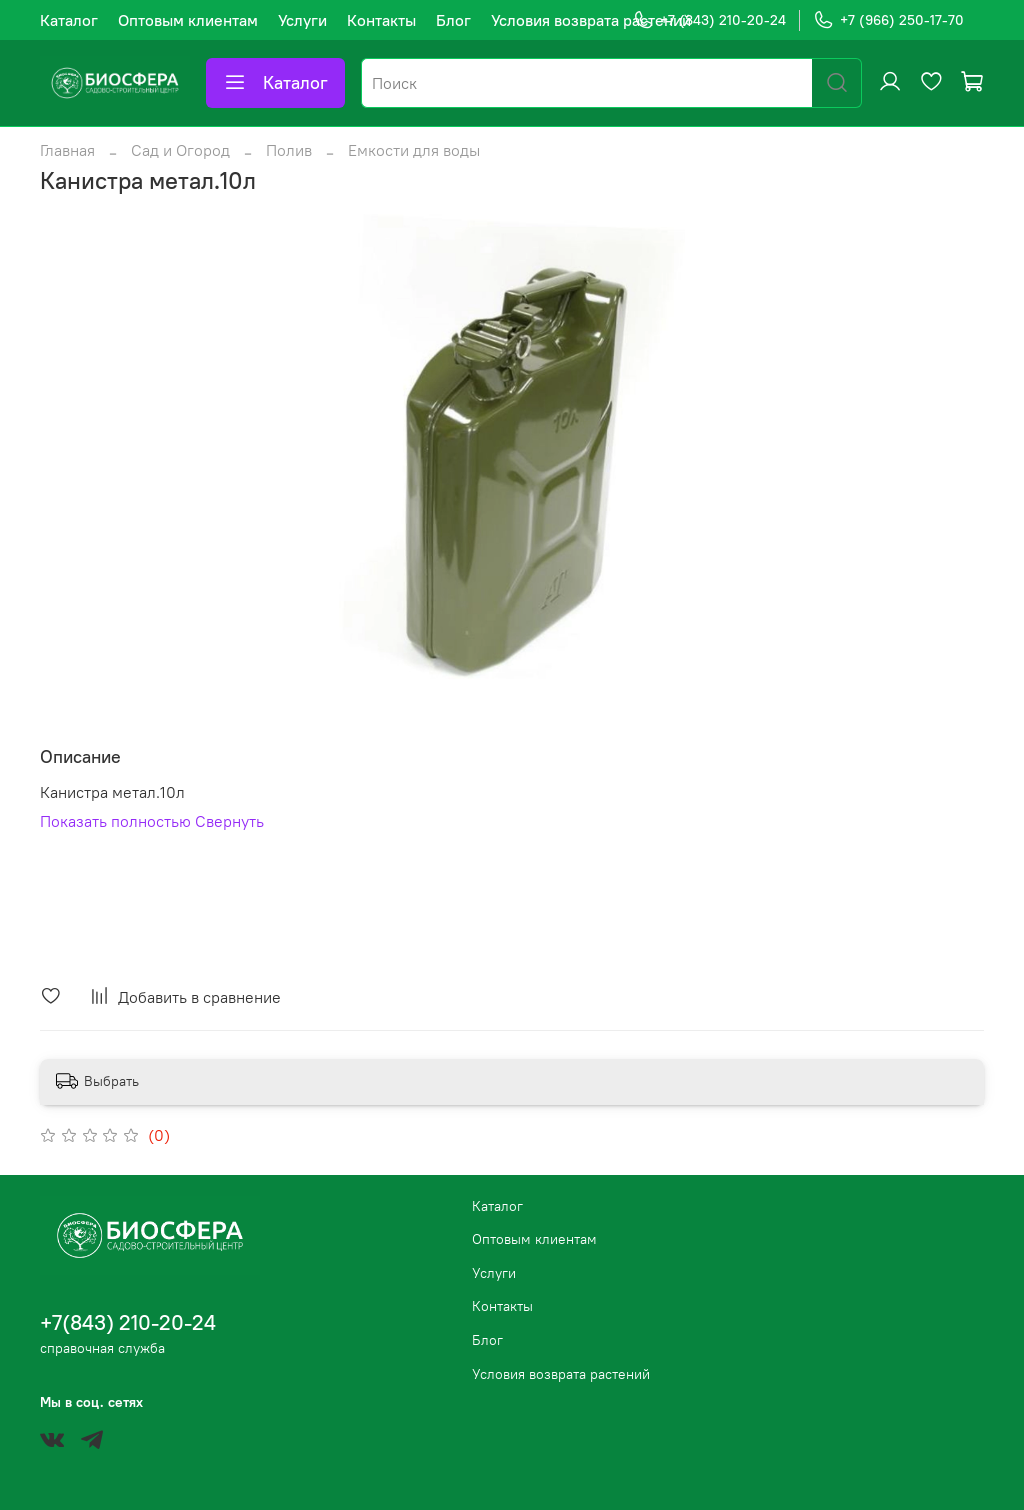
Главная (67, 150)
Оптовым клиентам (188, 20)
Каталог (69, 20)
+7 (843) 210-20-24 (709, 20)
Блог (453, 20)
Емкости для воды (414, 150)
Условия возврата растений (591, 20)
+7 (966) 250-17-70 (888, 20)
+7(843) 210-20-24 (128, 1322)
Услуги (302, 20)
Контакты (381, 20)
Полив (289, 150)
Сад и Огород (180, 150)
